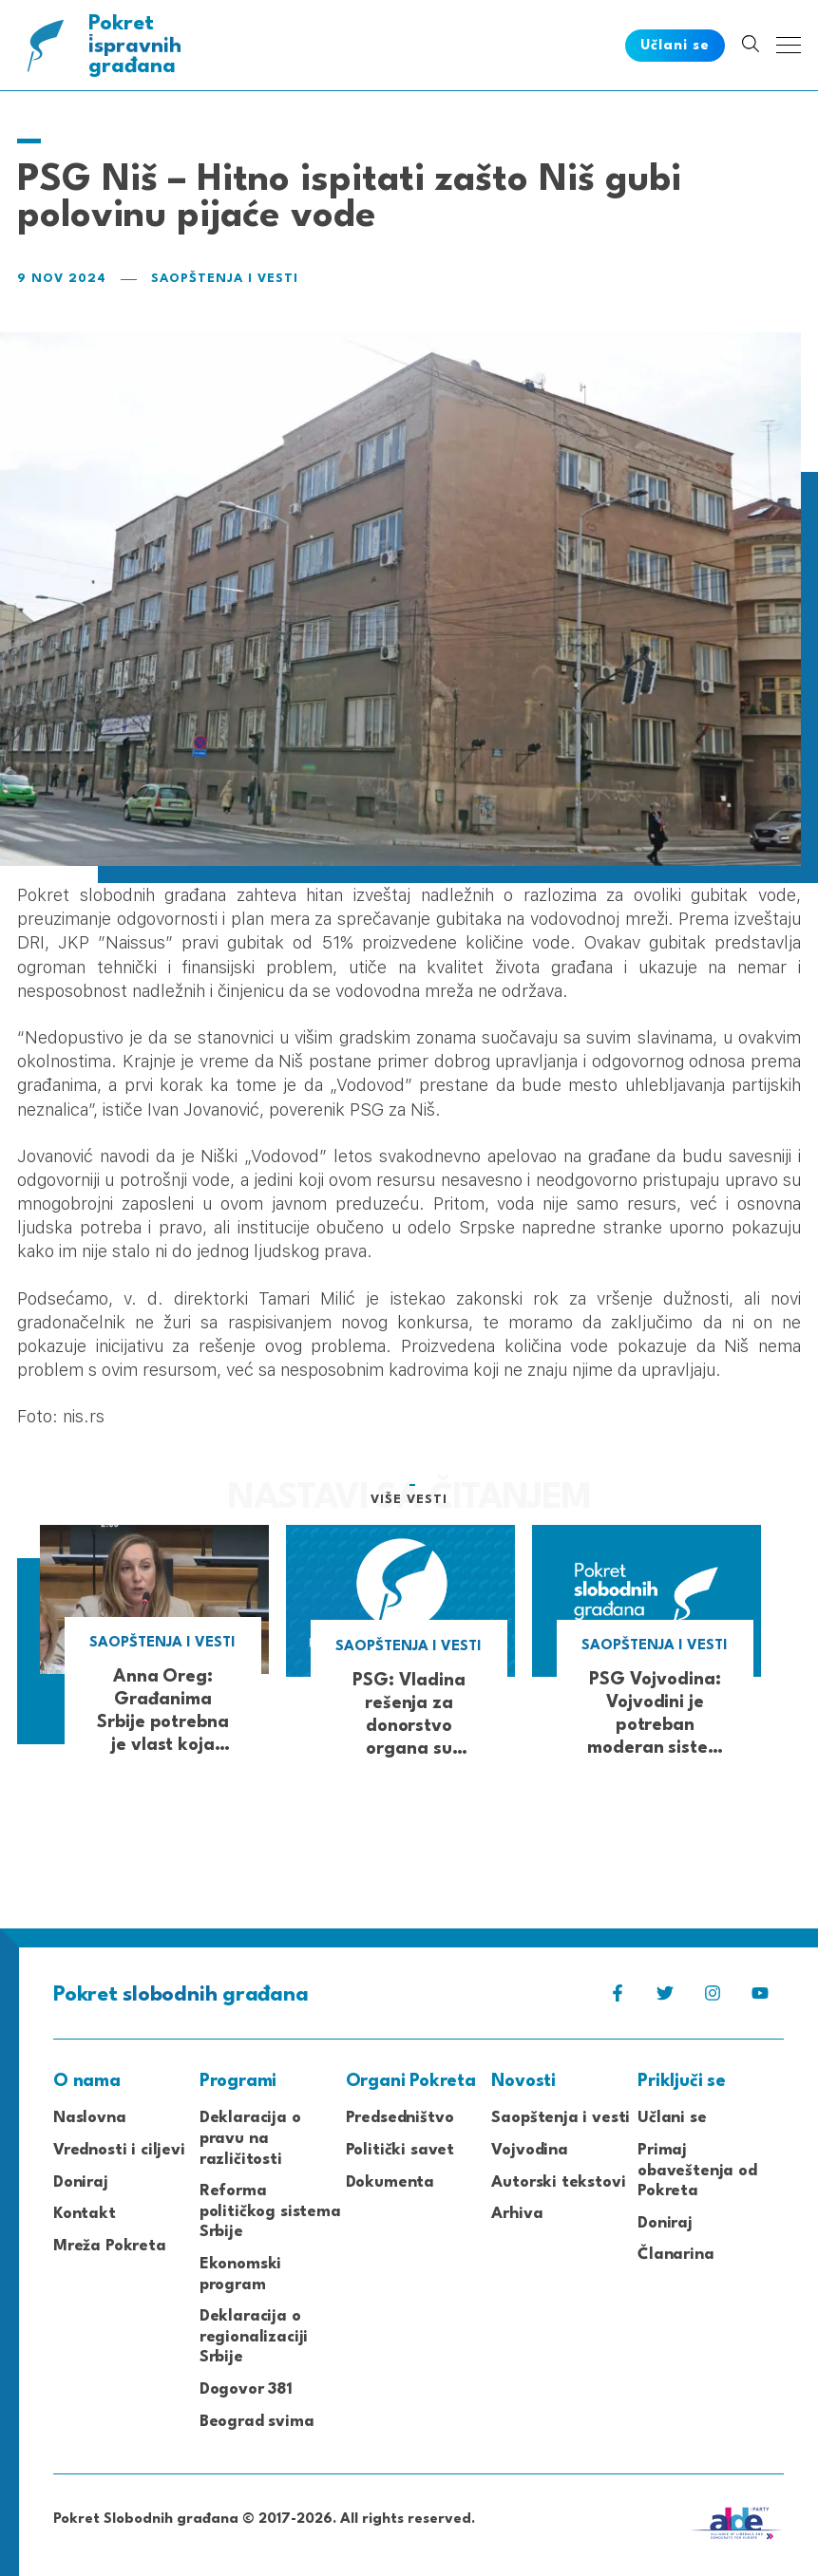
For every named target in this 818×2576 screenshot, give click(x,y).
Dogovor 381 (246, 2389)
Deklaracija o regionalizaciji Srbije (254, 2336)
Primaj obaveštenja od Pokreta (697, 2170)
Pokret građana (136, 45)
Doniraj (80, 2182)
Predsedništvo (400, 2118)
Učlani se (671, 2118)
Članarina (675, 2255)
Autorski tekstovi (558, 2182)
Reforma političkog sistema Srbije (270, 2211)
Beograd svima (257, 2422)
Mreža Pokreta (109, 2246)
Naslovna (89, 2118)
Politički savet (400, 2150)
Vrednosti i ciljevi (119, 2150)
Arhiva (516, 2214)
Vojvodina (529, 2150)
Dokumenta (390, 2182)
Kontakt (84, 2214)
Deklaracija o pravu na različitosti (250, 2138)
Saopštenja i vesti (224, 279)
